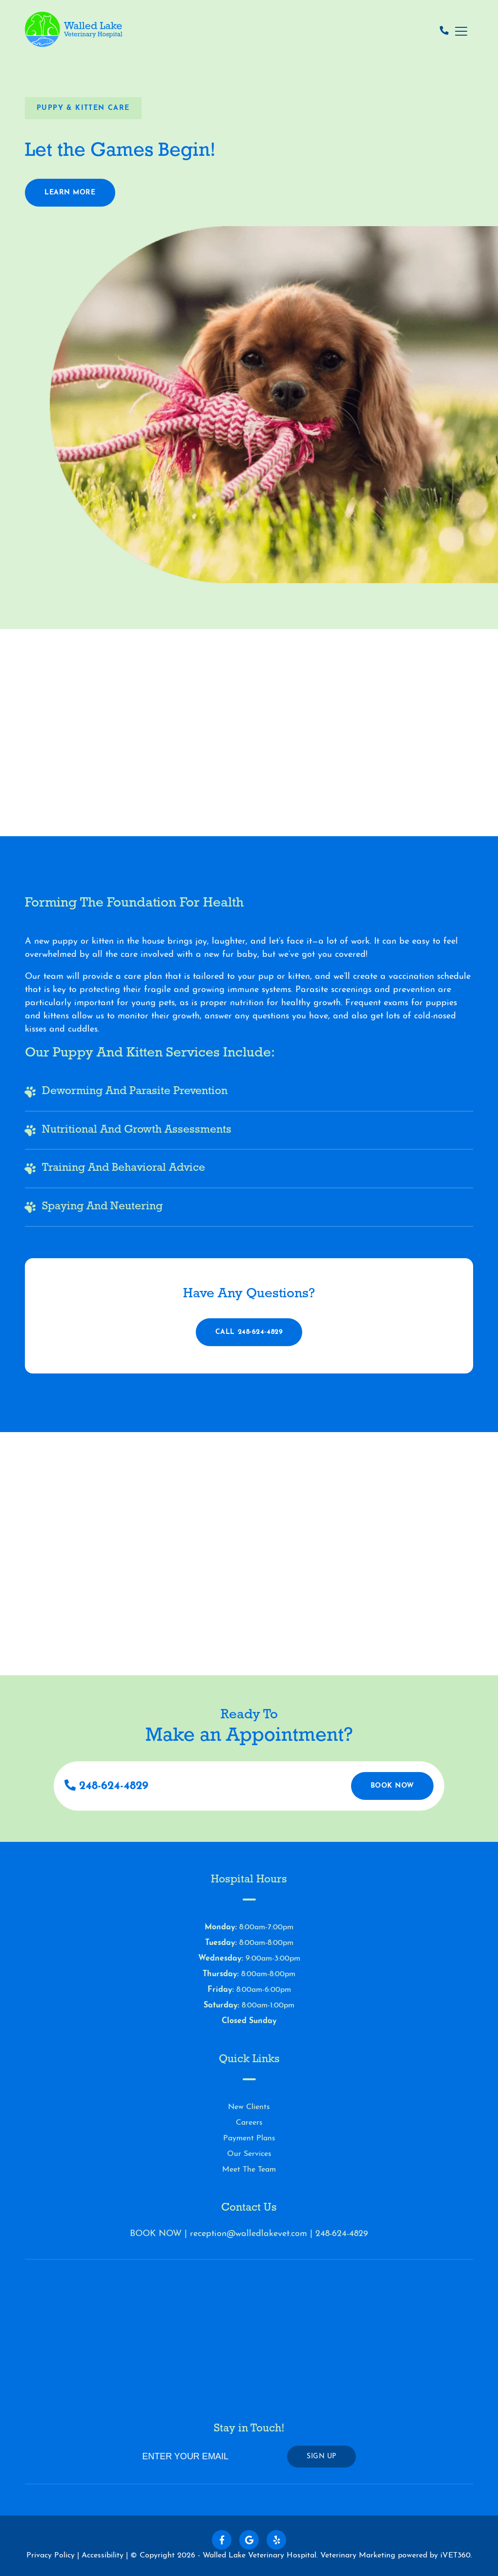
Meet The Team (249, 2170)
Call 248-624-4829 (249, 1332)
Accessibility (103, 2555)
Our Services (249, 2154)
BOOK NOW (156, 2233)
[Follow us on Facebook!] (221, 2540)
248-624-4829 (106, 1785)
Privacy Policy (50, 2555)
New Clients (249, 2107)
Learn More (70, 196)
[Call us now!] (444, 31)
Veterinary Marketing (357, 2555)
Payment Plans (249, 2138)
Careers (249, 2123)
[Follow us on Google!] (249, 2540)
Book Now (392, 1786)
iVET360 (455, 2555)
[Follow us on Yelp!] (276, 2540)
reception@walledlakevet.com (248, 2233)
